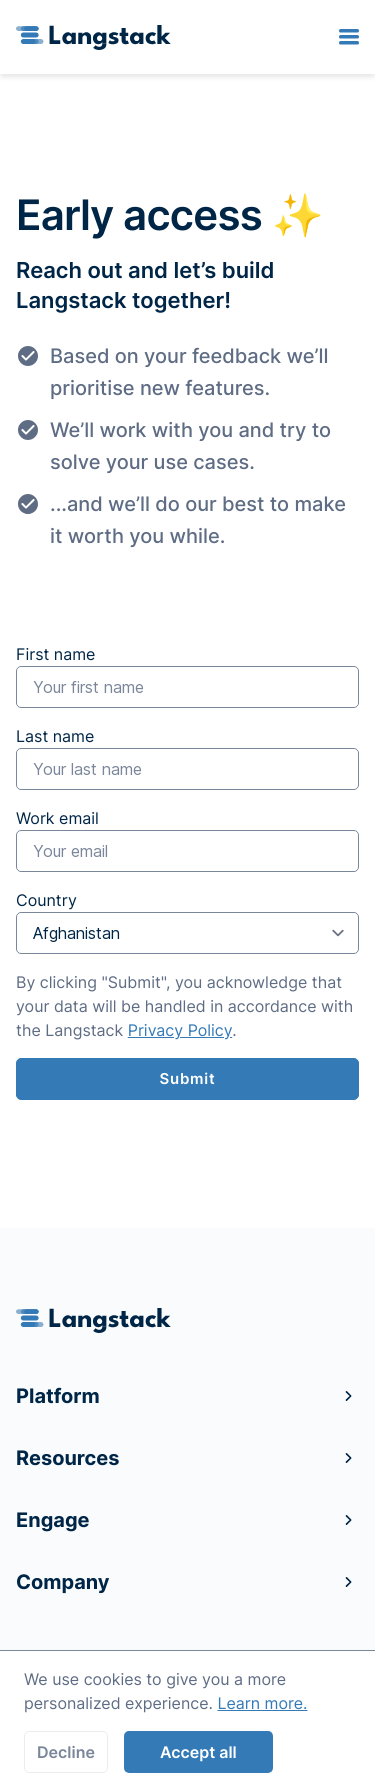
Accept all (198, 1752)
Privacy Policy (180, 1030)
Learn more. (262, 1703)
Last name (187, 758)
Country (187, 922)
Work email (187, 840)
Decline (66, 1752)
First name (187, 676)
